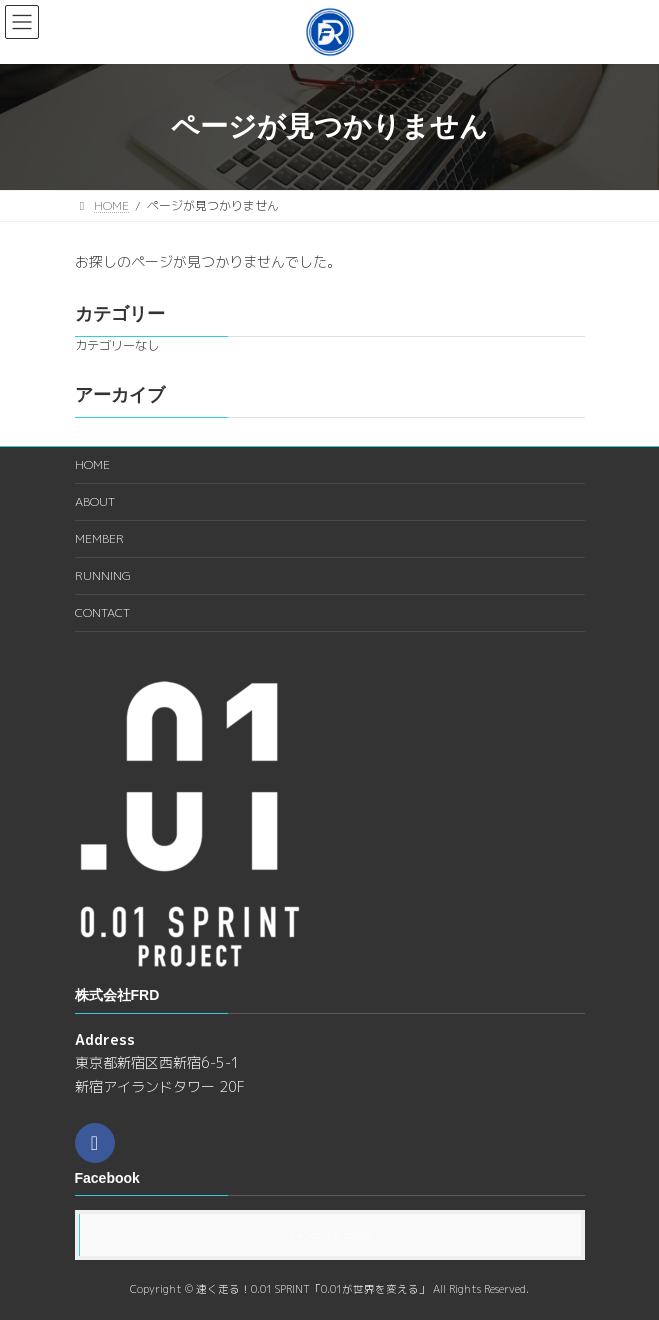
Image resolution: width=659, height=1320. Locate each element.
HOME (92, 464)
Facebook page (330, 1234)
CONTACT (102, 612)
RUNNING (103, 575)
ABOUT (95, 501)
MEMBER (99, 538)
